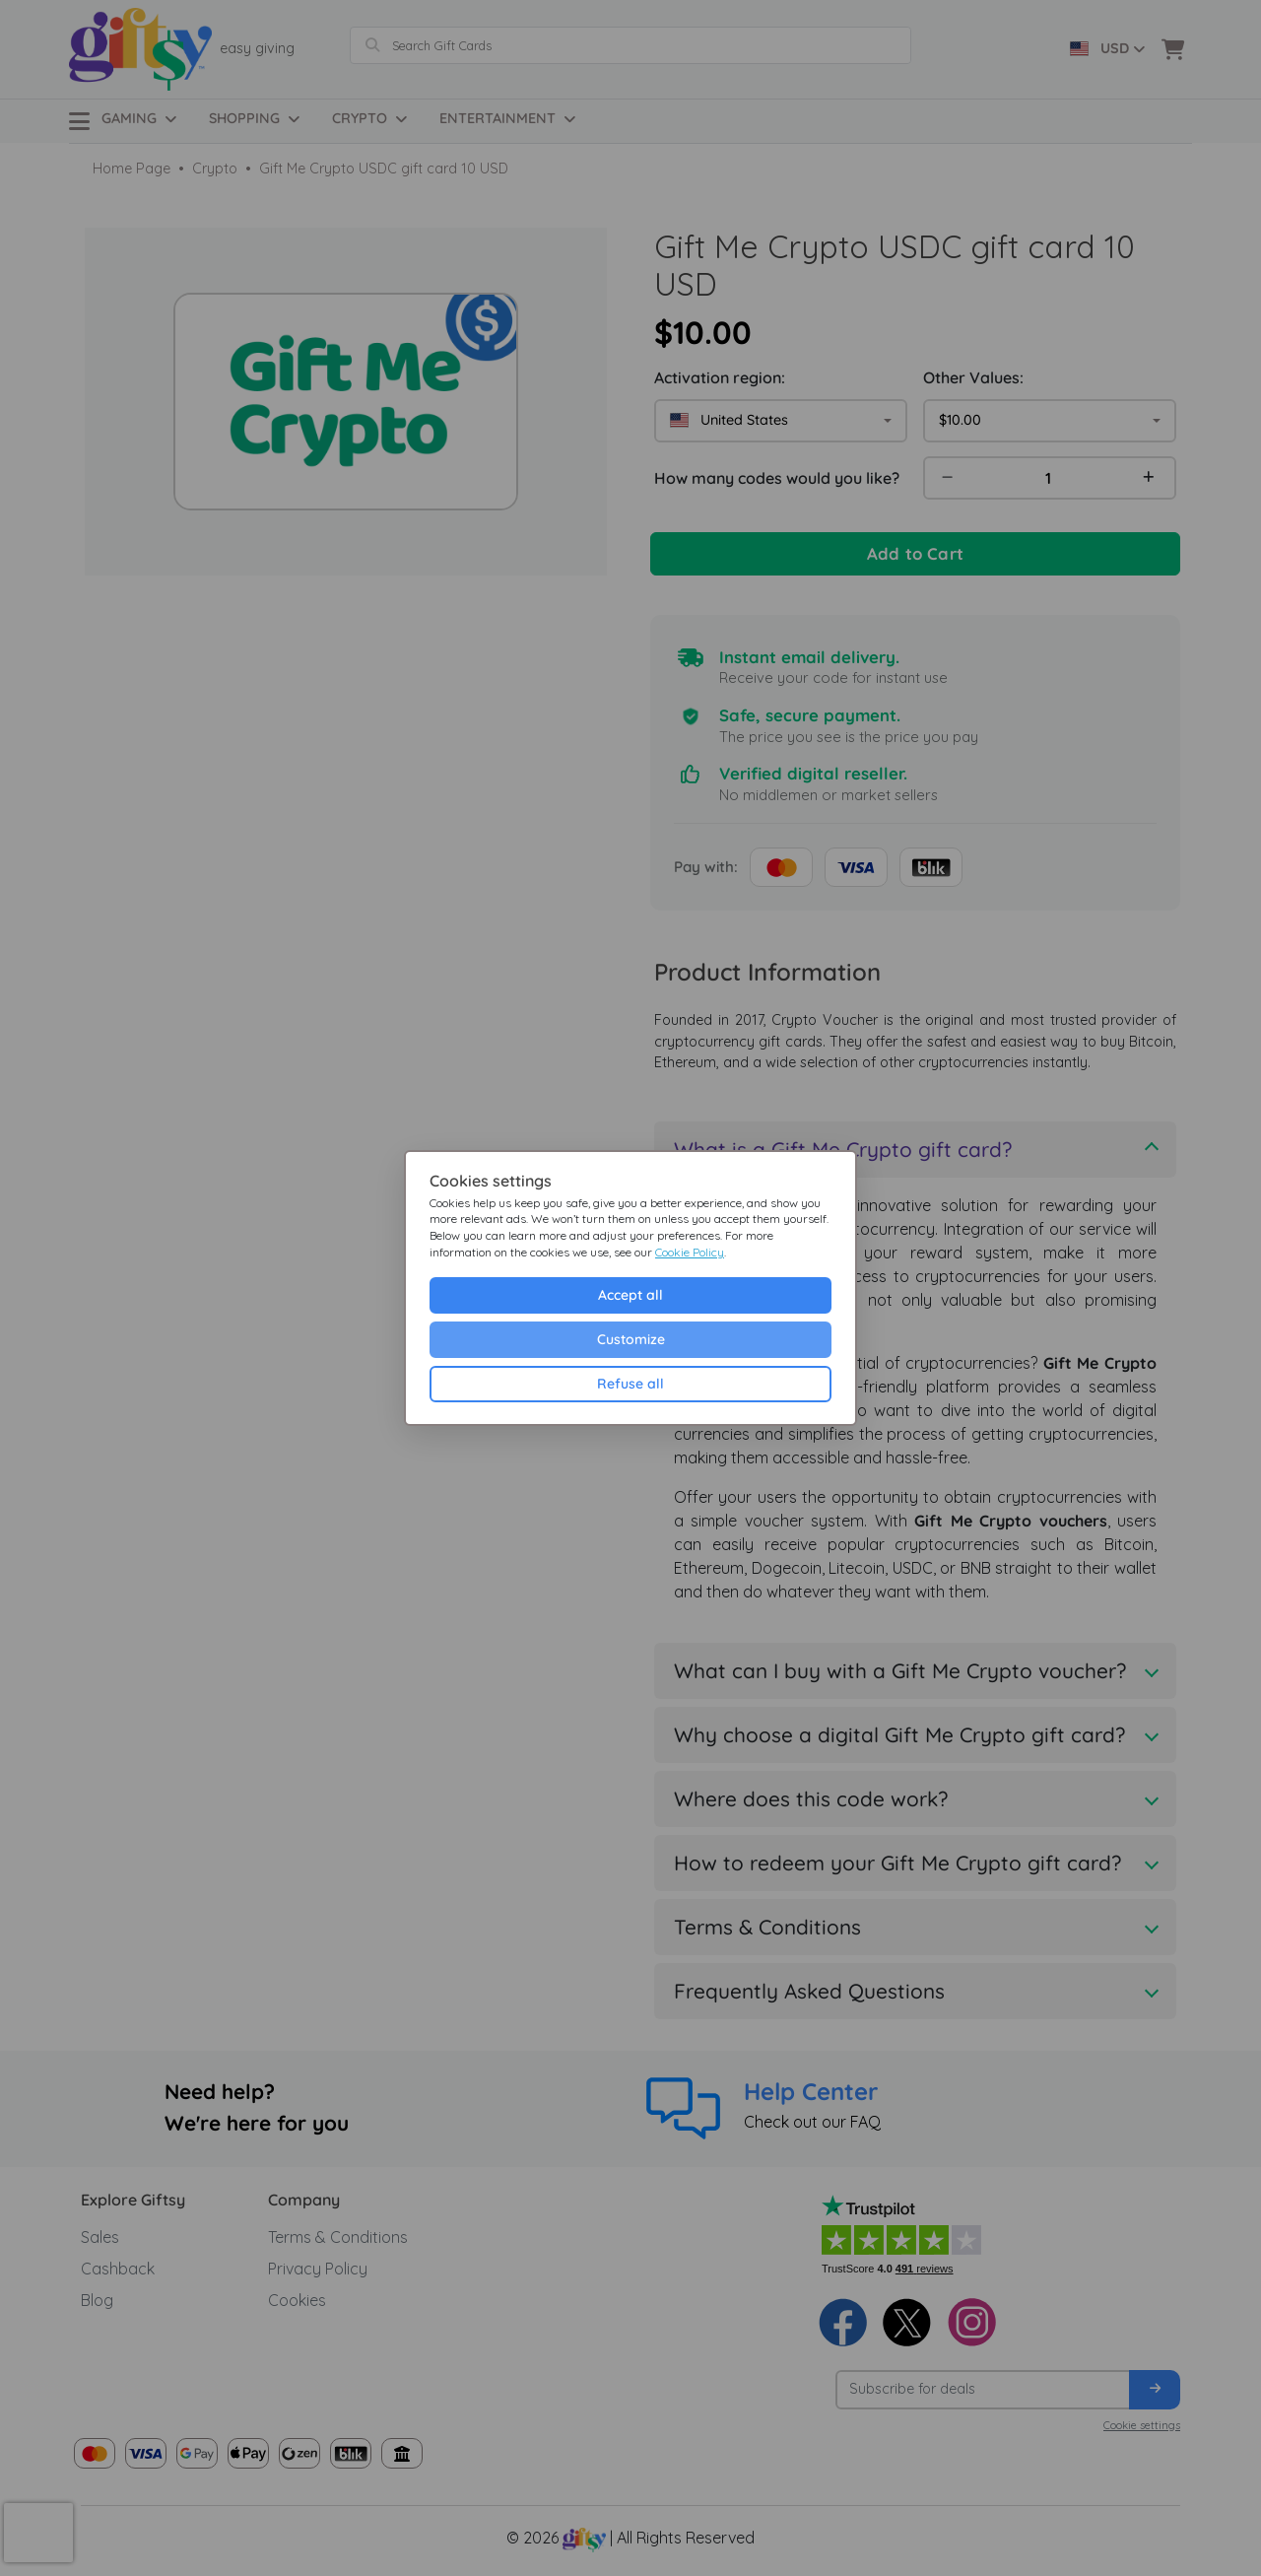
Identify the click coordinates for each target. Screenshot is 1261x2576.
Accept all (630, 1295)
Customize (631, 1339)
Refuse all (630, 1383)
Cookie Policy (689, 1252)
